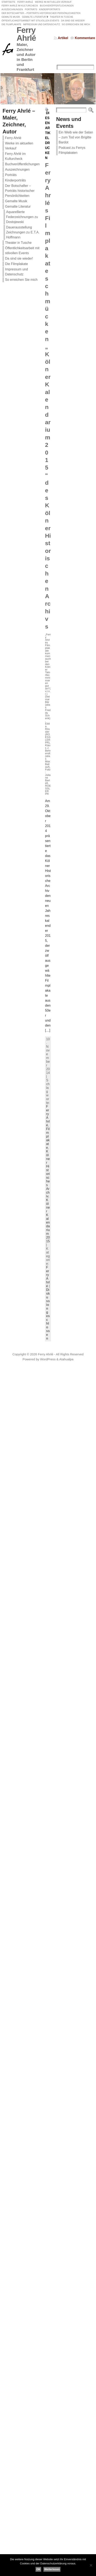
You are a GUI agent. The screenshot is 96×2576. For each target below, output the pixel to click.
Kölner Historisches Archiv (48, 1174)
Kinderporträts (15, 180)
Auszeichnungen (17, 169)
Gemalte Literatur (18, 206)
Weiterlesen (52, 2569)
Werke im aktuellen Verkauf (19, 146)
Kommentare (85, 38)
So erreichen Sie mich (21, 279)
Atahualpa (66, 1359)
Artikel (63, 38)
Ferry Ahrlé (26, 34)
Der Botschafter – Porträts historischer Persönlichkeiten (19, 190)
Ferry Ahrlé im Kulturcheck (15, 156)
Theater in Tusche (18, 242)
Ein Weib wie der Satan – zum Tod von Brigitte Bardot (76, 137)
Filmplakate (48, 1138)
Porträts (11, 175)
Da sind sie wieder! (19, 258)
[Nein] (91, 2565)
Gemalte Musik (16, 201)
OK (38, 2569)
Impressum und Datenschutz (16, 271)
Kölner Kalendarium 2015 (48, 1220)
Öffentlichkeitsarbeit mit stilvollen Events (22, 250)
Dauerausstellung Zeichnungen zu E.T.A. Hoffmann (22, 232)
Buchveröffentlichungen (22, 164)
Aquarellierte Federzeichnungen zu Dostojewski (22, 217)
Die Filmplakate (16, 264)
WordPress (48, 1359)
